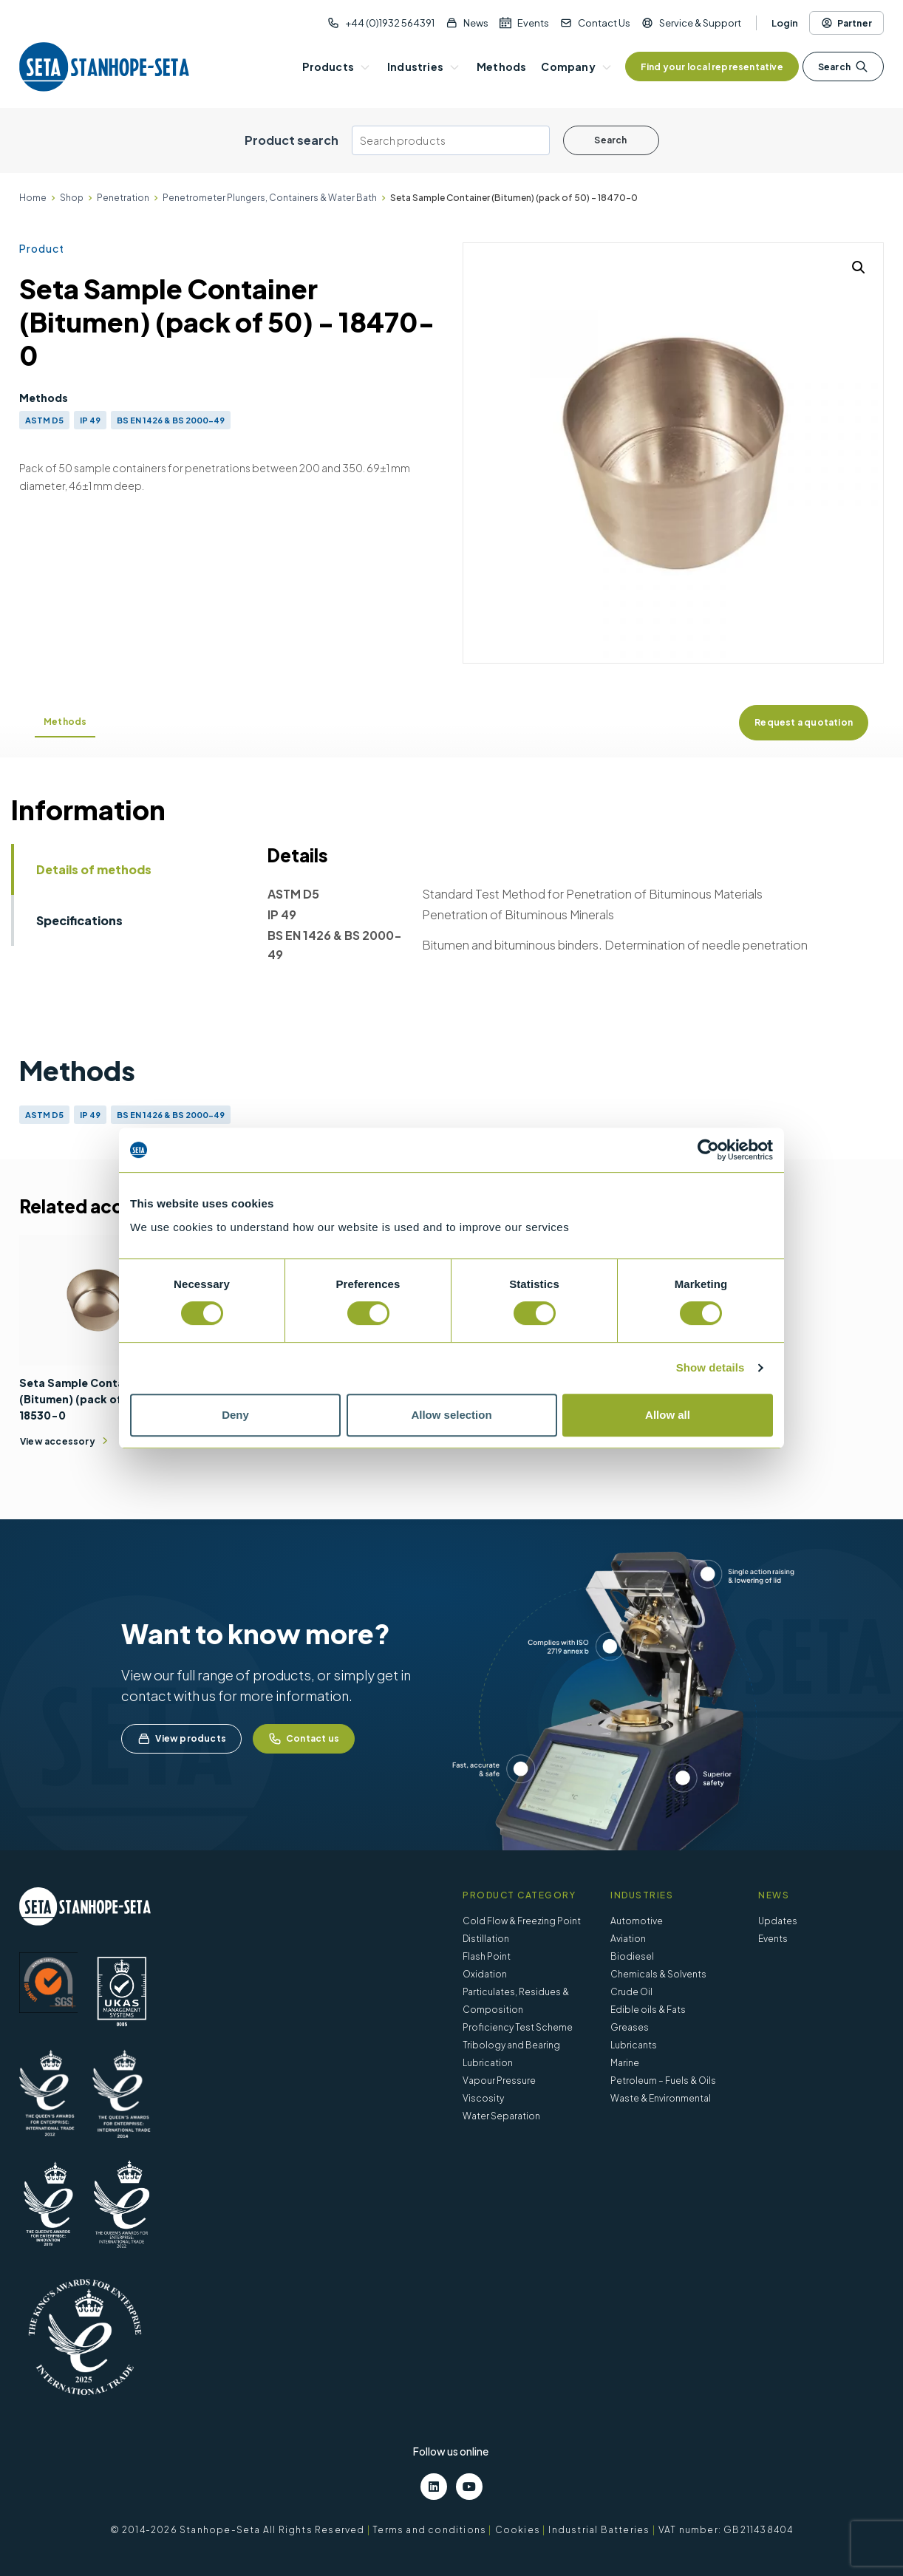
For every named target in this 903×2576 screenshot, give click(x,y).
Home (33, 197)
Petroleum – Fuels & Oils (663, 2080)
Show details (710, 1367)
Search (843, 66)
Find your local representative (712, 66)
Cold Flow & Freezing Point (522, 1920)
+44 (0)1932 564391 (390, 23)
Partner (846, 23)
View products (181, 1738)
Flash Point (487, 1956)
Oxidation (485, 1974)
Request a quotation (803, 722)
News (475, 23)
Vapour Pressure (499, 2080)
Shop (72, 197)
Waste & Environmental (660, 2098)
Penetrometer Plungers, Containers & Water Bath (270, 197)
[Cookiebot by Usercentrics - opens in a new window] (708, 1150)
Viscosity (483, 2098)
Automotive (636, 1920)
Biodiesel (632, 1956)
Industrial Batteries (599, 2529)
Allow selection (451, 1414)
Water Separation (501, 2116)
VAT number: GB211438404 (726, 2529)
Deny (235, 1414)
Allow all (667, 1414)
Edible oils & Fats (648, 2009)
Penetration (123, 197)
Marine (624, 2062)
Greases (629, 2027)
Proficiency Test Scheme (518, 2027)
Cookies (517, 2529)
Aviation (628, 1938)
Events (533, 23)
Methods (65, 721)
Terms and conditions (429, 2529)
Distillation (486, 1938)
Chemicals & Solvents (658, 1974)
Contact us (303, 1738)
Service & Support (700, 23)
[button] (858, 267)
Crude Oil (631, 1991)
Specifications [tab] (79, 920)
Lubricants (633, 2045)
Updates (777, 1920)
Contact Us (604, 23)
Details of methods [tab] (93, 869)
